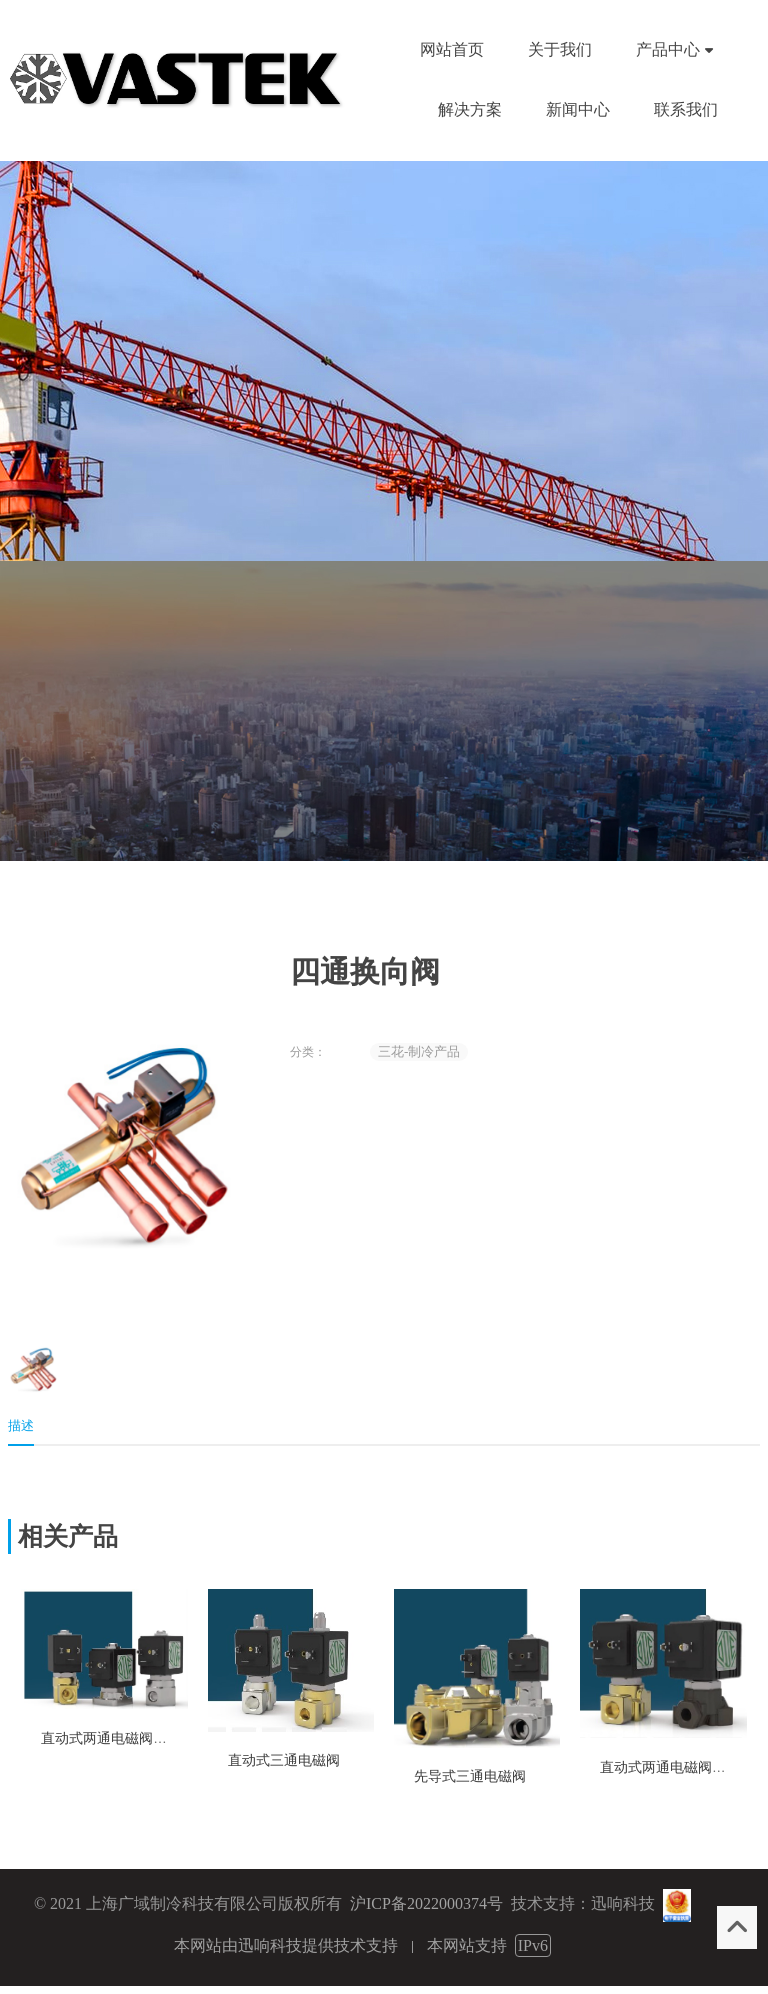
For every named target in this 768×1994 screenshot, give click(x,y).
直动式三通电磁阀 (284, 1760)
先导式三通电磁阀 (470, 1776)
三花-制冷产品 (419, 1051)
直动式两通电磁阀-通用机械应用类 (148, 1738)
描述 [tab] (21, 1425)
